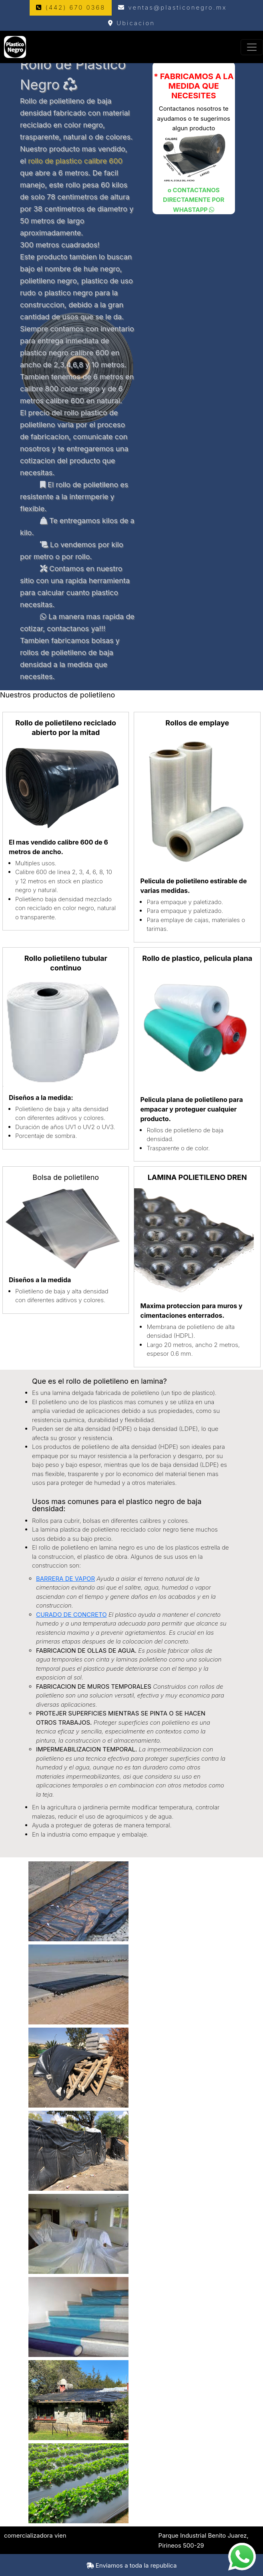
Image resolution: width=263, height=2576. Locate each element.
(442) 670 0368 (70, 7)
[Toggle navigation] (252, 47)
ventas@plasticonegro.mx (172, 7)
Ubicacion (131, 23)
